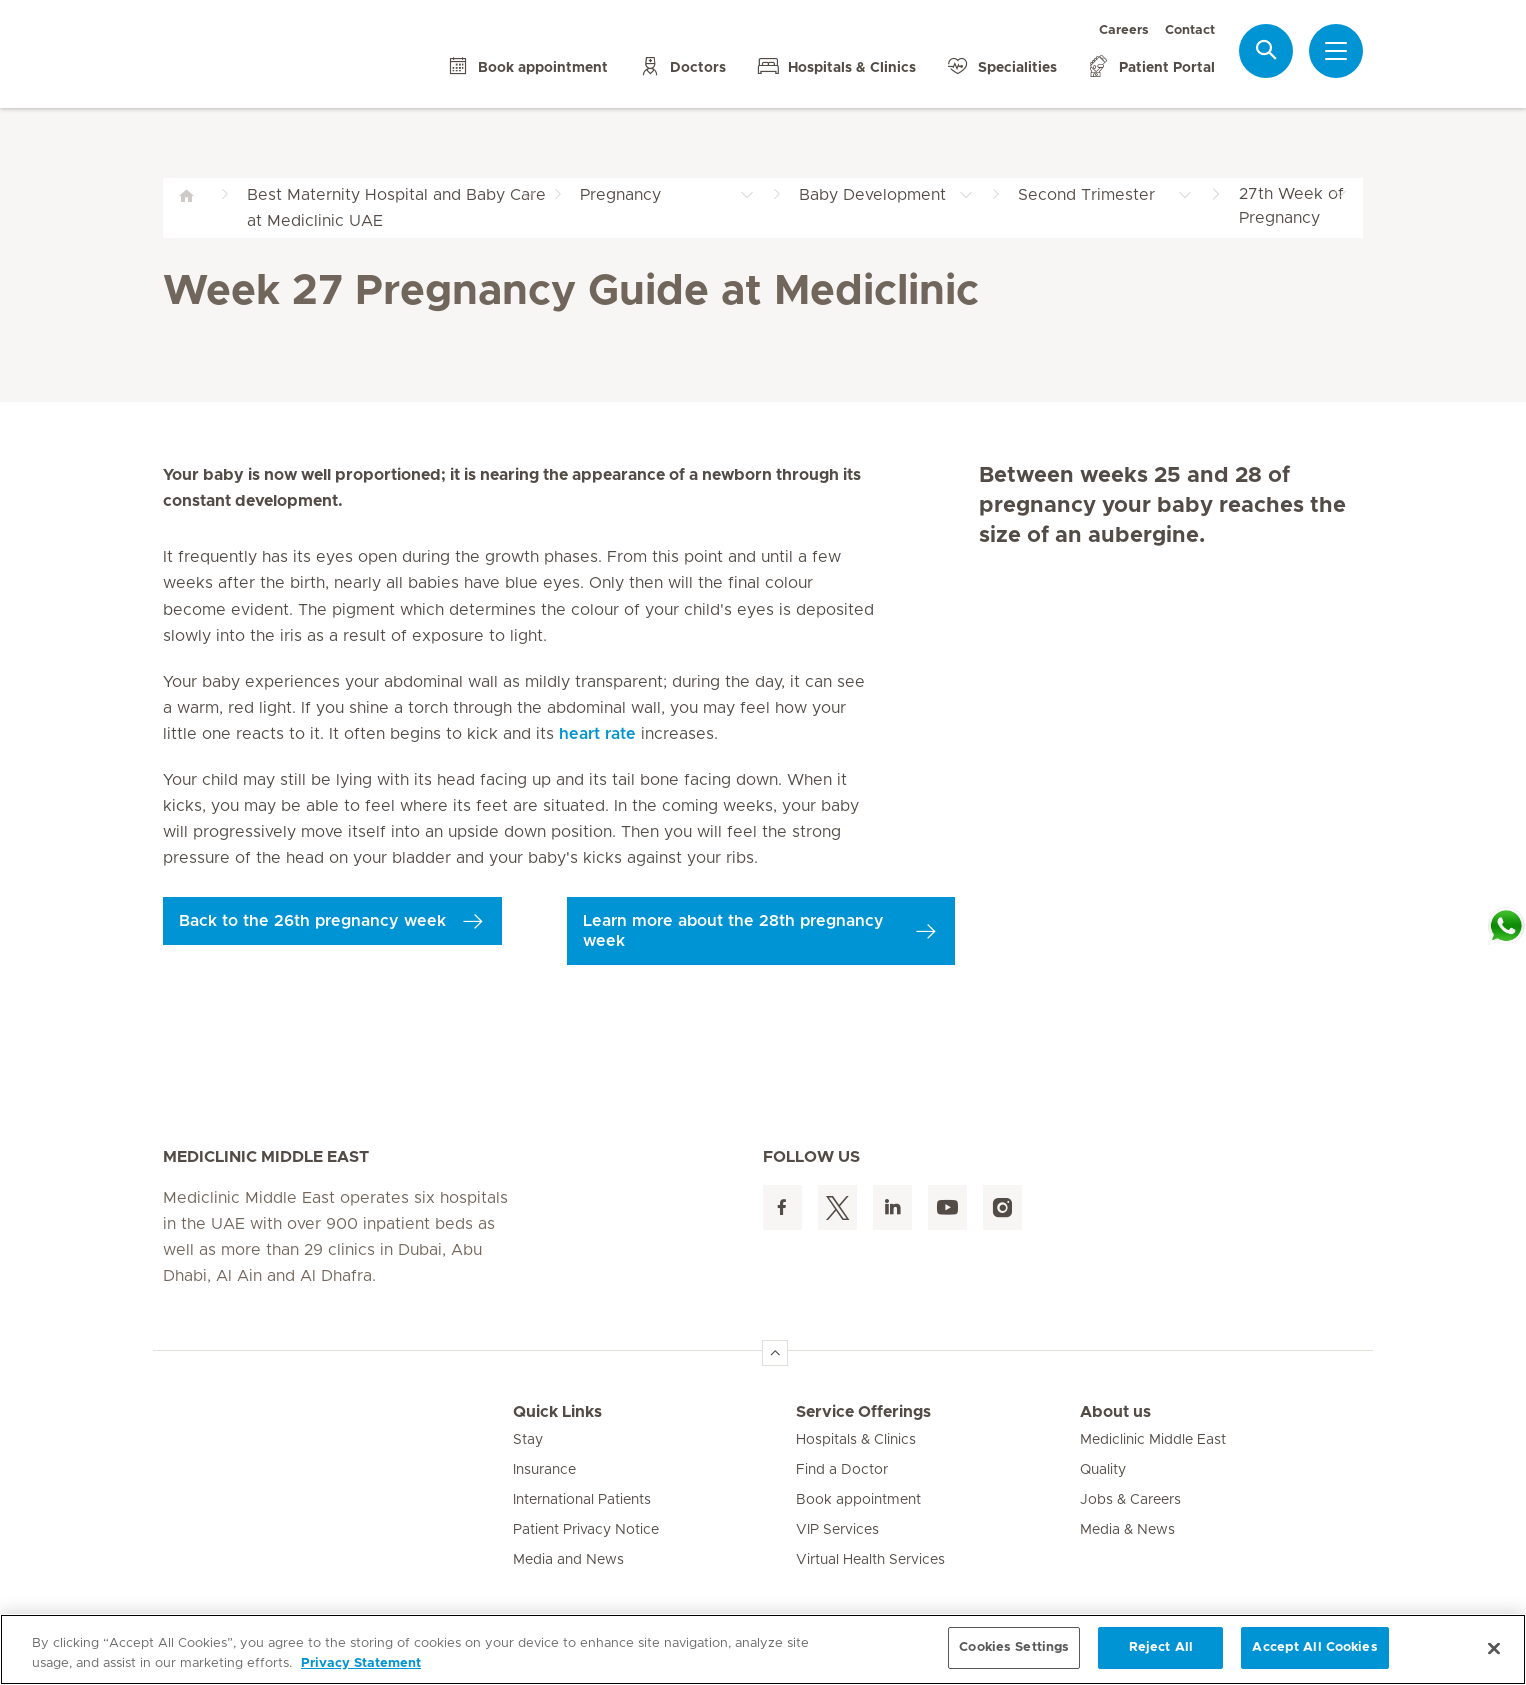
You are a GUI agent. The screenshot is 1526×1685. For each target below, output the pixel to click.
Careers (1124, 30)
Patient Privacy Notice (586, 1530)
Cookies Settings (1014, 1647)
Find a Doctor (842, 1470)
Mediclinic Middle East (1153, 1440)
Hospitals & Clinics (856, 1440)
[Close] (1494, 1648)
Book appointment (858, 1500)
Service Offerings (863, 1412)
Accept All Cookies (1314, 1647)
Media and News (568, 1560)
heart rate (597, 734)
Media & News (1127, 1530)
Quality (1103, 1470)
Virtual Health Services (870, 1560)
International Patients (582, 1500)
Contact (1190, 30)
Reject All (1161, 1647)
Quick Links (557, 1412)
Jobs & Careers (1130, 1500)
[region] (763, 1649)
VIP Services (837, 1530)
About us (1115, 1412)
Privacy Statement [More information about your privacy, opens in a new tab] (361, 1663)
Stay (528, 1440)
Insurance (544, 1470)
